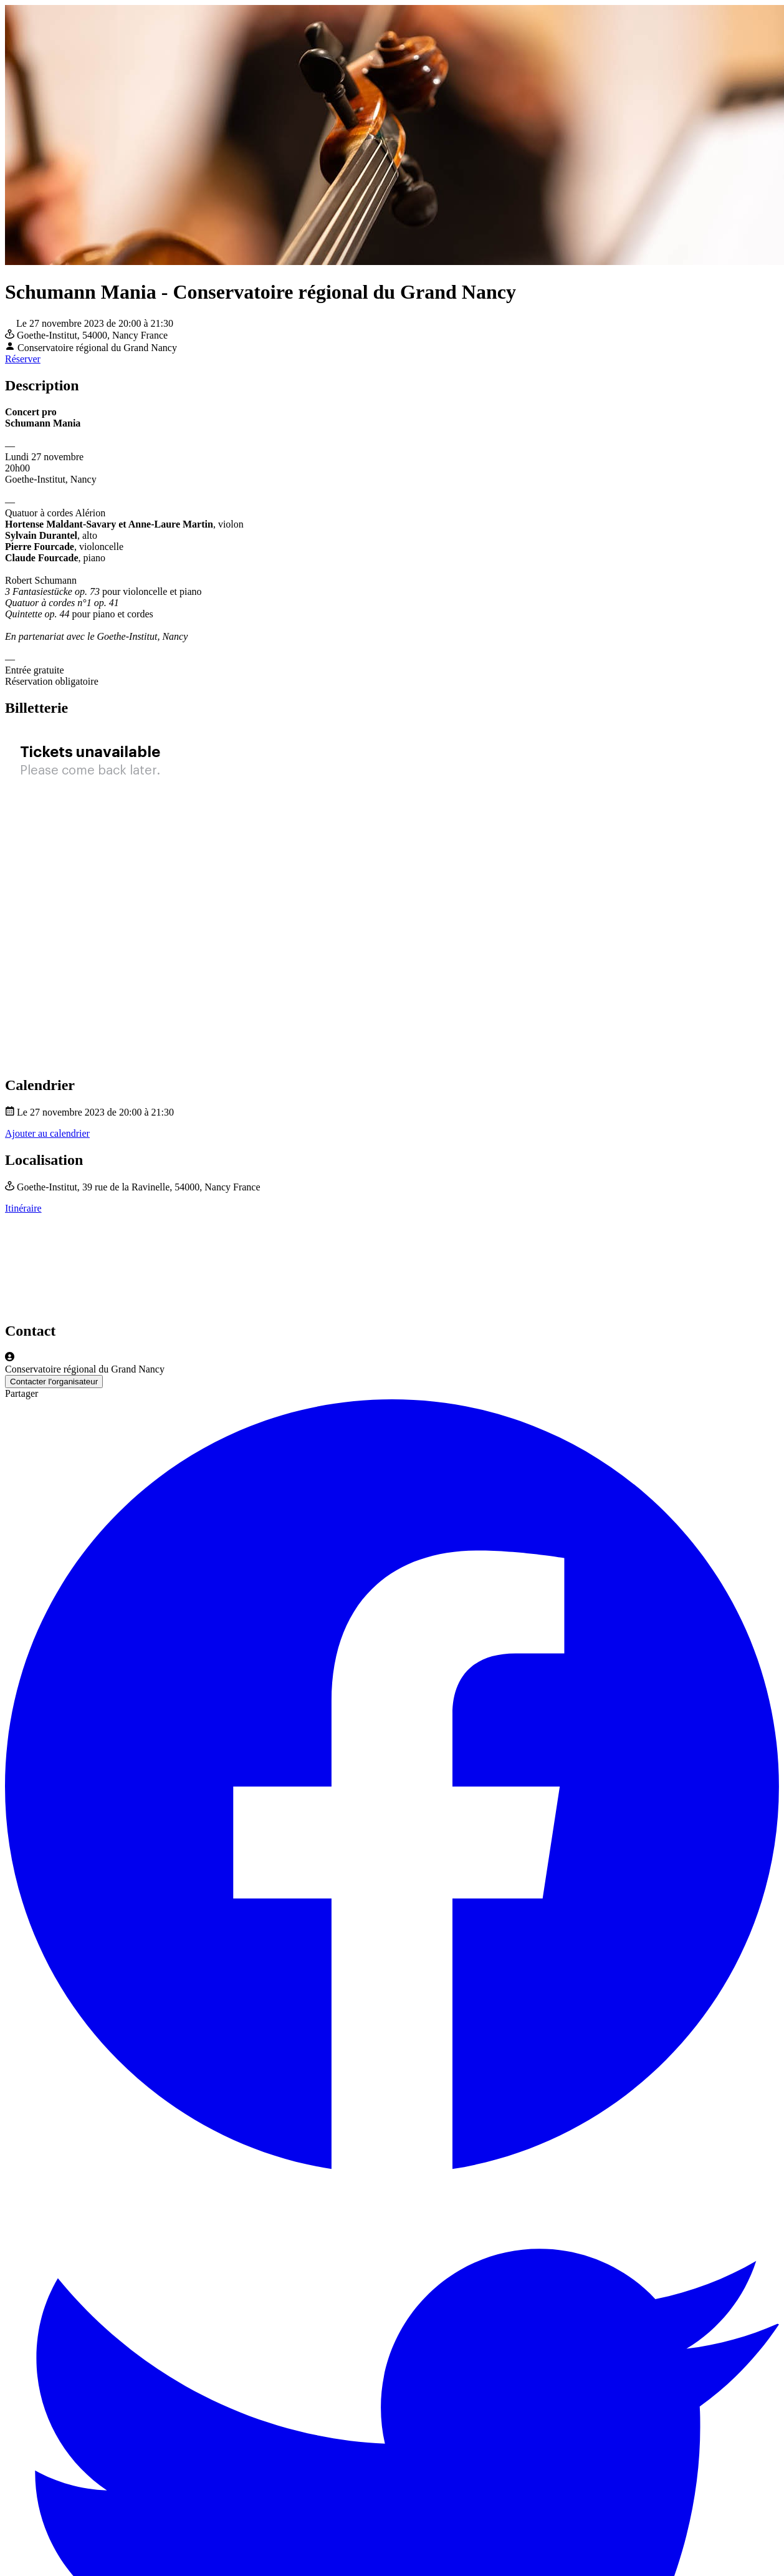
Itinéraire (23, 1208)
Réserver (23, 359)
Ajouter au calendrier (47, 1133)
